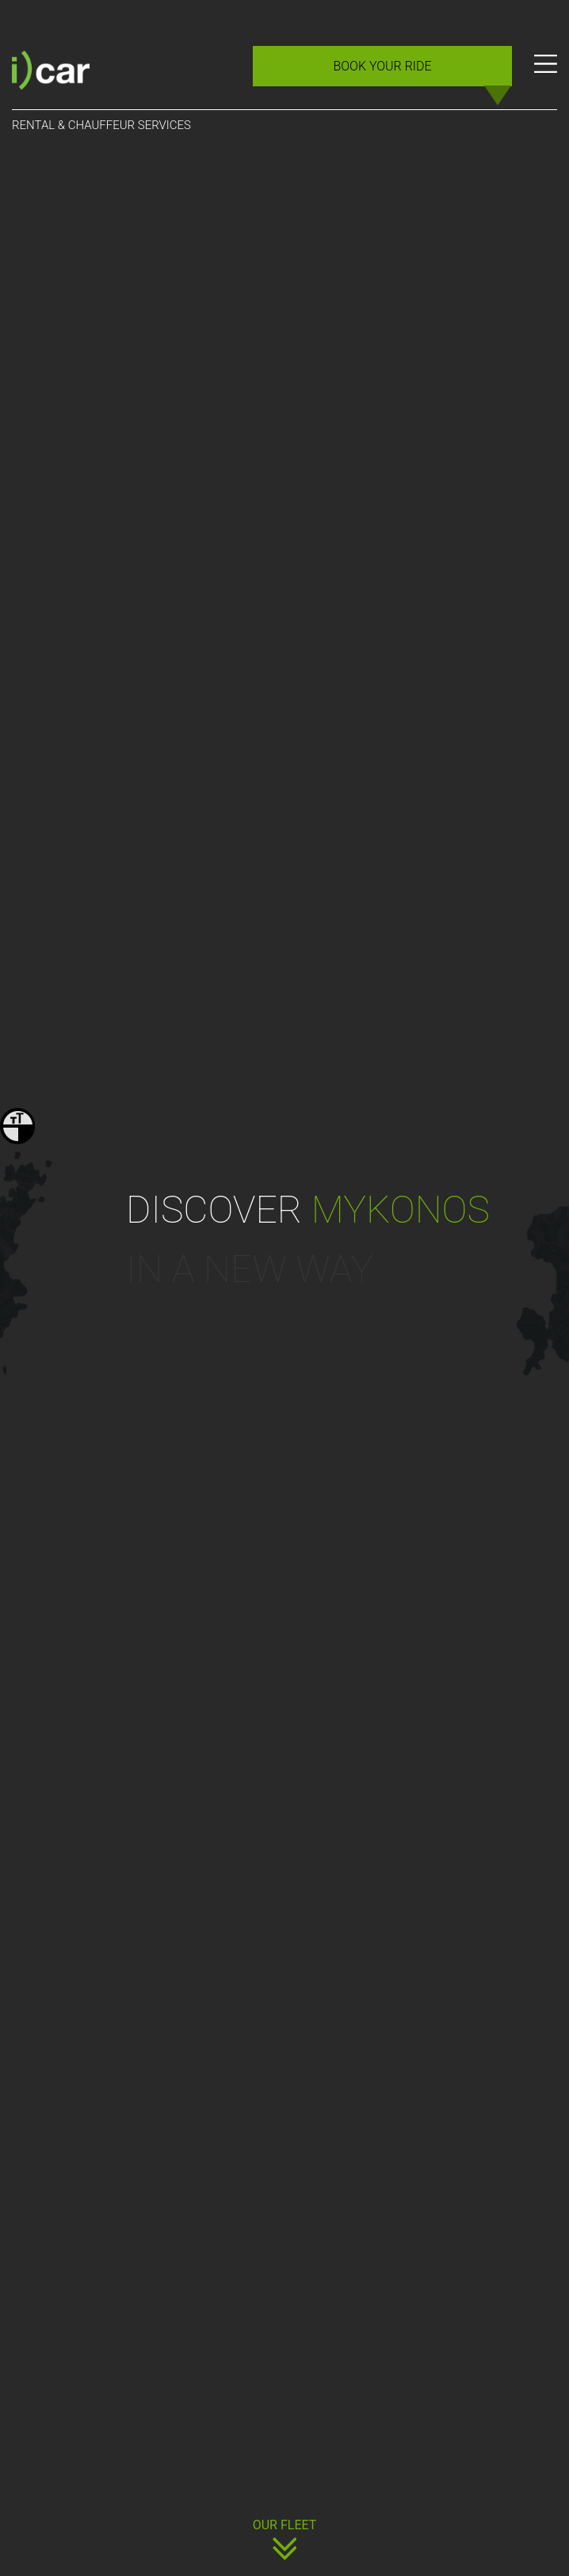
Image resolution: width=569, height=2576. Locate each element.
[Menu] (545, 72)
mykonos (400, 1209)
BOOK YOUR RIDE (382, 66)
